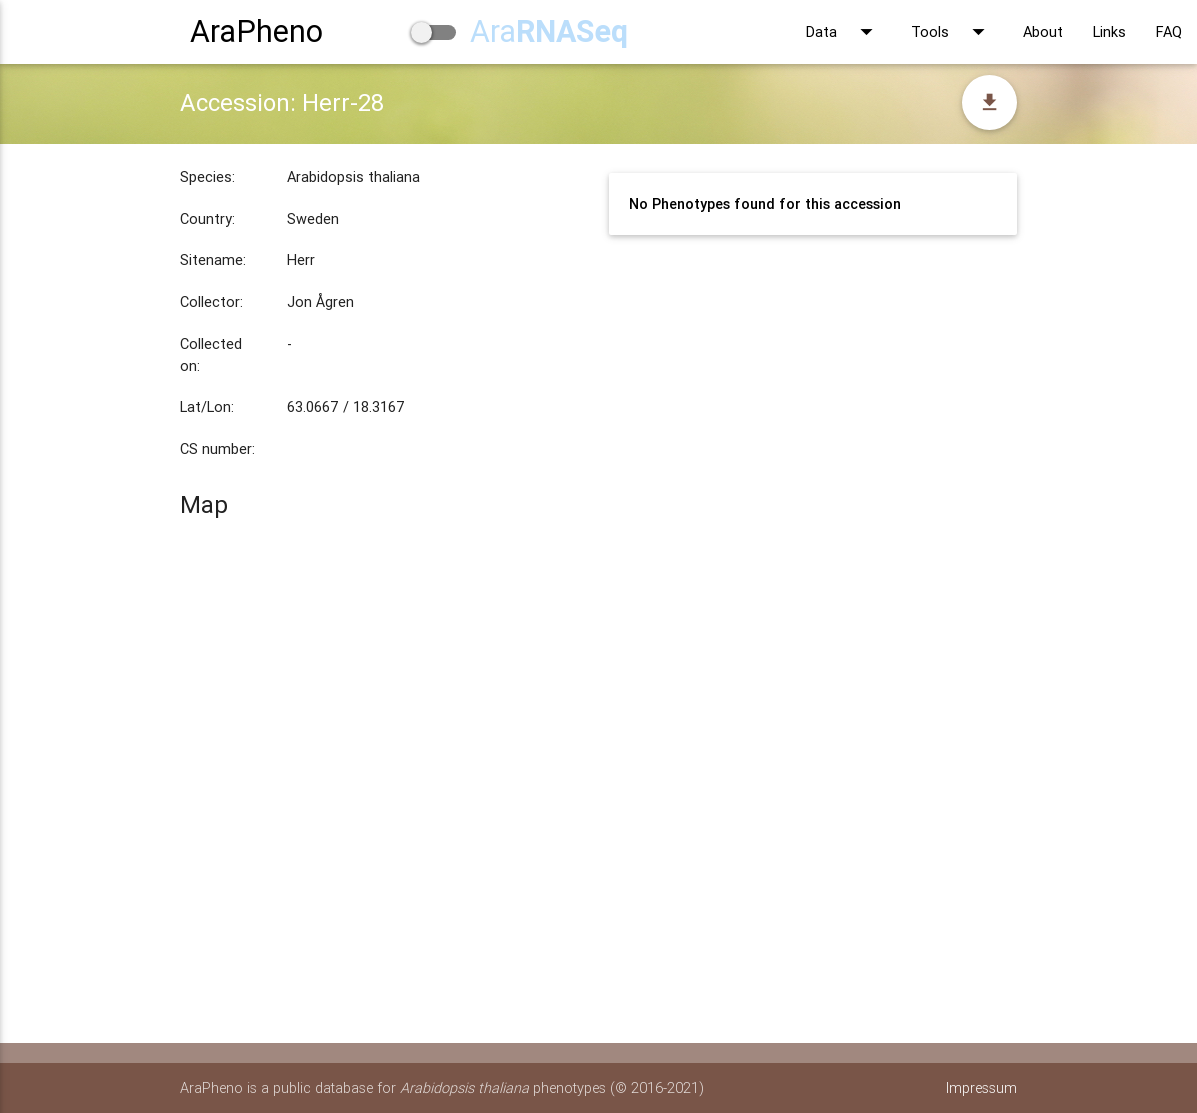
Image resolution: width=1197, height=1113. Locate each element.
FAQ (1169, 31)
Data (843, 32)
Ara (549, 31)
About (1043, 31)
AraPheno (256, 31)
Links (1109, 31)
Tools (952, 32)
